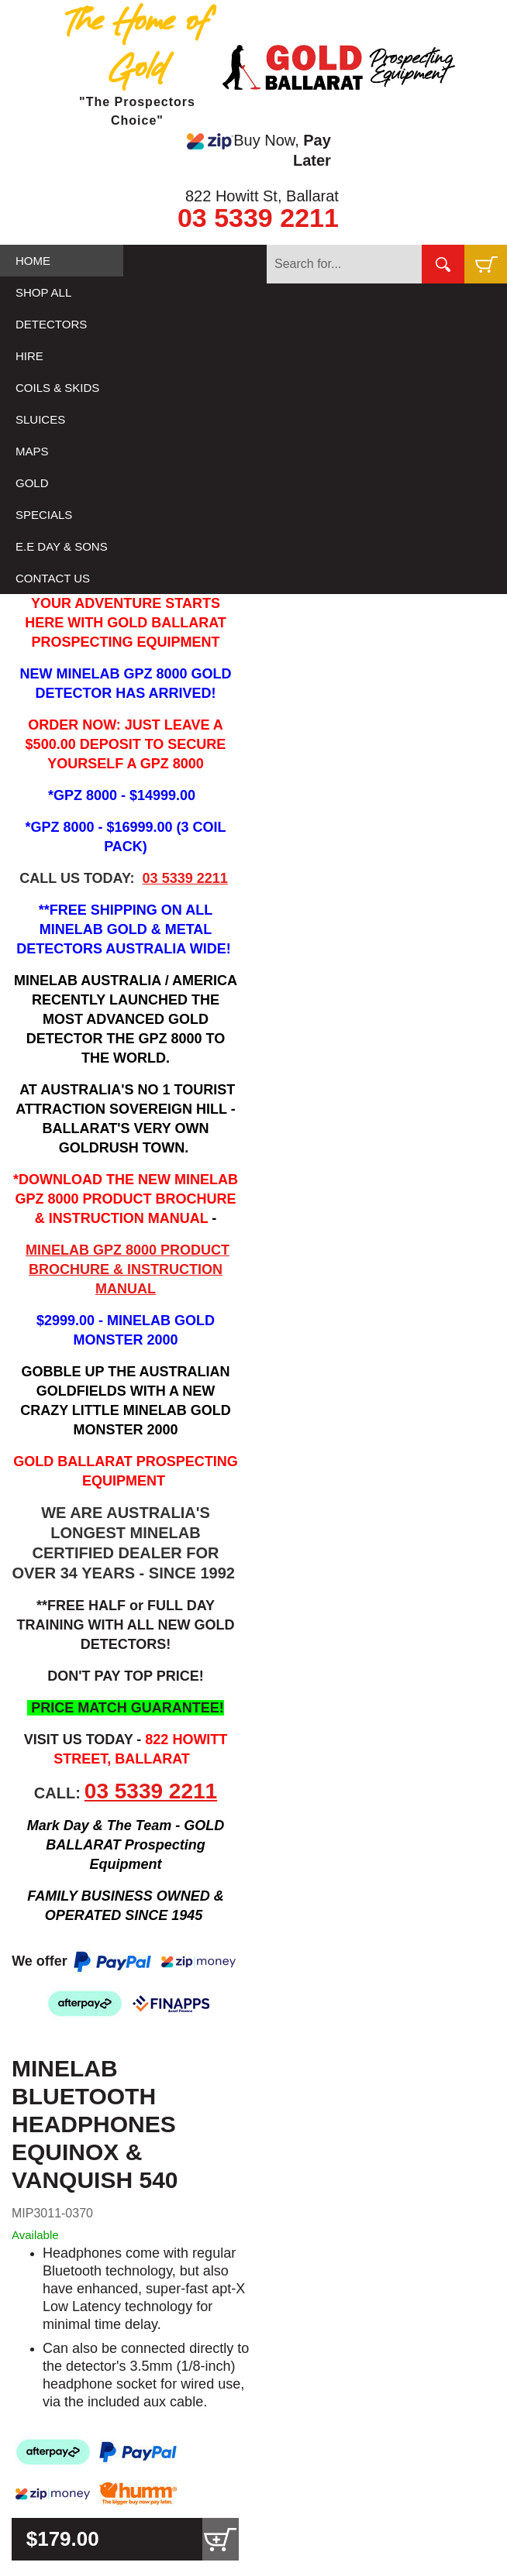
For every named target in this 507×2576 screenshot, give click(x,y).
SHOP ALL (43, 292)
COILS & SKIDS (57, 387)
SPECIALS (44, 514)
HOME (33, 260)
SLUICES (40, 419)
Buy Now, (259, 150)
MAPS (32, 451)
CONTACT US (53, 578)
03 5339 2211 (258, 217)
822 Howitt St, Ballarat (262, 195)
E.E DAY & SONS (62, 546)
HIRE (29, 355)
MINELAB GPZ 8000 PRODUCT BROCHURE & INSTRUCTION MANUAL (127, 1269)
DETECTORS (51, 324)
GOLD (32, 482)
